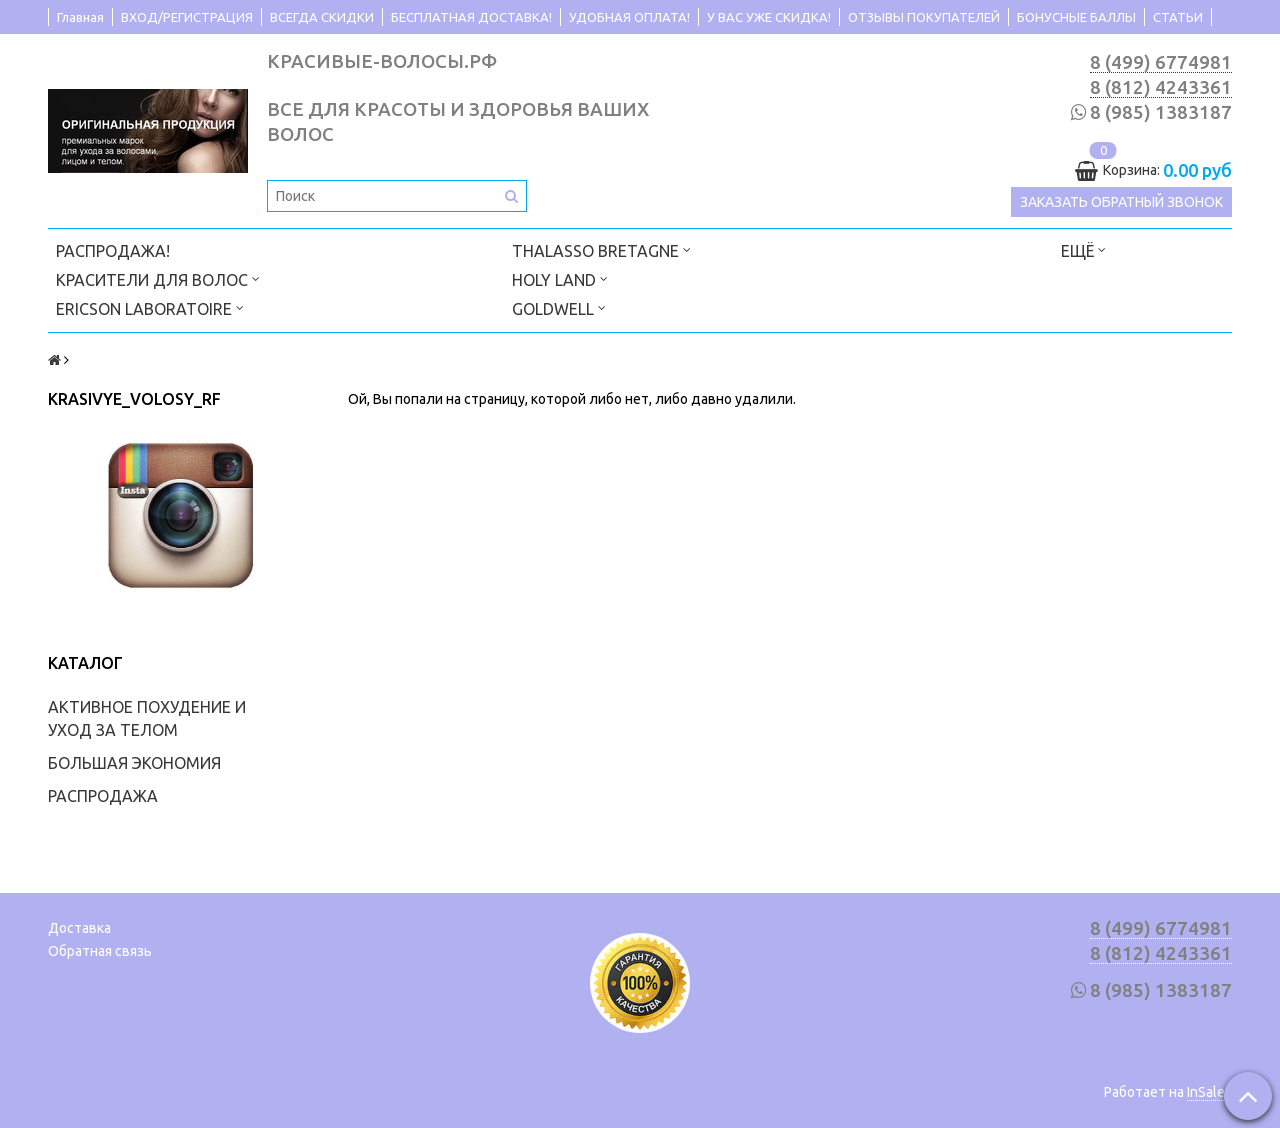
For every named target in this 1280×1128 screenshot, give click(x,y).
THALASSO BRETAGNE (601, 249)
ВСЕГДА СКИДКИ (322, 17)
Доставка (79, 928)
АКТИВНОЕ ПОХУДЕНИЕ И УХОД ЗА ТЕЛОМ (147, 718)
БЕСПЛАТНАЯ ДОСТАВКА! (471, 17)
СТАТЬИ (1178, 17)
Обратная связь (100, 951)
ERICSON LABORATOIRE (150, 307)
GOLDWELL (559, 307)
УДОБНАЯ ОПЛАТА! (629, 17)
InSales (1209, 1092)
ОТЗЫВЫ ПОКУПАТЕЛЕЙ (924, 17)
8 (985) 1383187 (1161, 112)
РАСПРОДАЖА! (113, 251)
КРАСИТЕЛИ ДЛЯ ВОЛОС (158, 278)
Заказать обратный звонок (1121, 202)
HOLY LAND (560, 278)
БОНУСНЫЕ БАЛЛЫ (1076, 17)
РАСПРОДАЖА (103, 796)
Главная (80, 17)
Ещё (1083, 249)
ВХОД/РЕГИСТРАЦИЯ (187, 17)
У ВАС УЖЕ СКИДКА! (769, 17)
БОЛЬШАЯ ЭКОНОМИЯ (134, 763)
